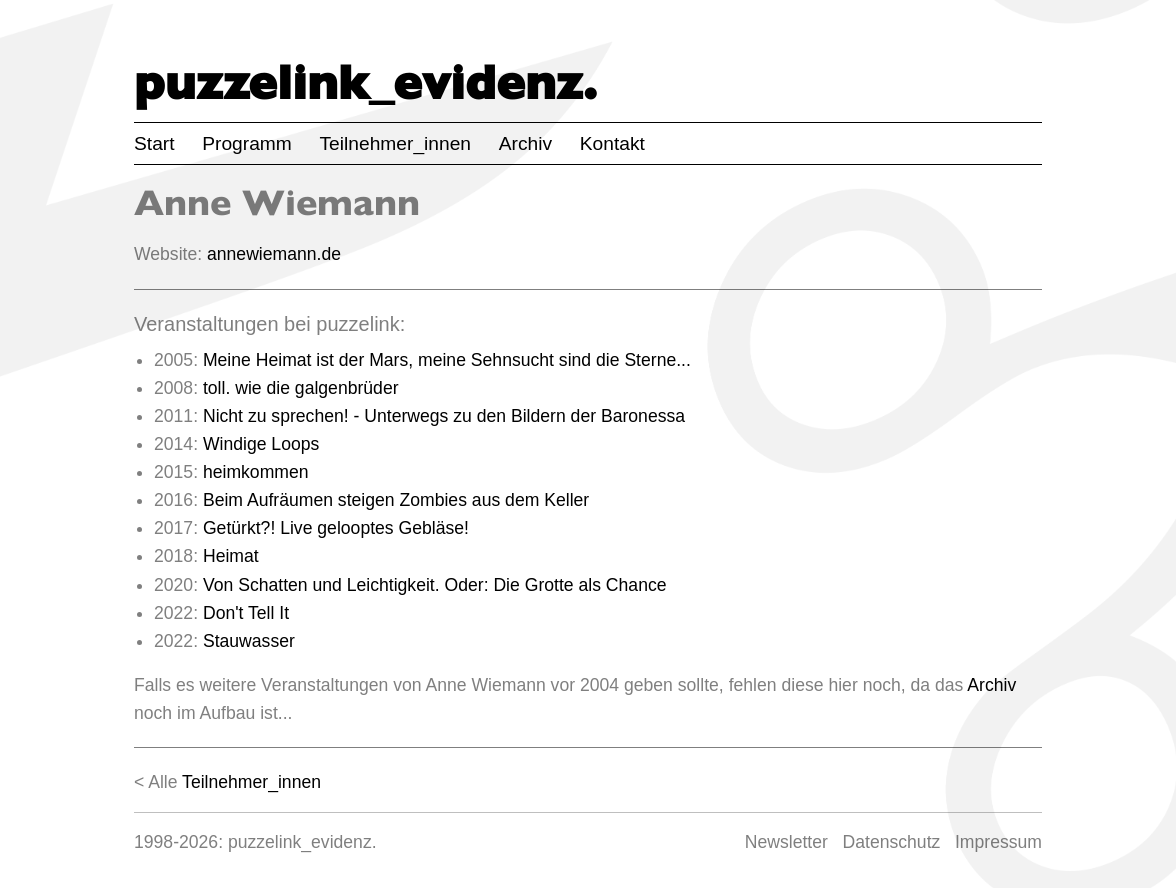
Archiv (525, 143)
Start (154, 143)
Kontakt (612, 143)
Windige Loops (261, 444)
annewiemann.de (274, 254)
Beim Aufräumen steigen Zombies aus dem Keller (396, 500)
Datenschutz (892, 842)
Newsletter (786, 842)
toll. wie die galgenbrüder (301, 388)
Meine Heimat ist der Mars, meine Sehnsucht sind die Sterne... (447, 360)
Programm (247, 143)
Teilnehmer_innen (395, 143)
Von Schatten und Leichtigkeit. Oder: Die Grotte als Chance (435, 585)
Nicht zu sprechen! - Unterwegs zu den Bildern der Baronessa (444, 416)
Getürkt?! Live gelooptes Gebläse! (336, 528)
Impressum (998, 842)
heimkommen (256, 472)
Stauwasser (249, 641)
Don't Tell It (246, 613)
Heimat (231, 556)
